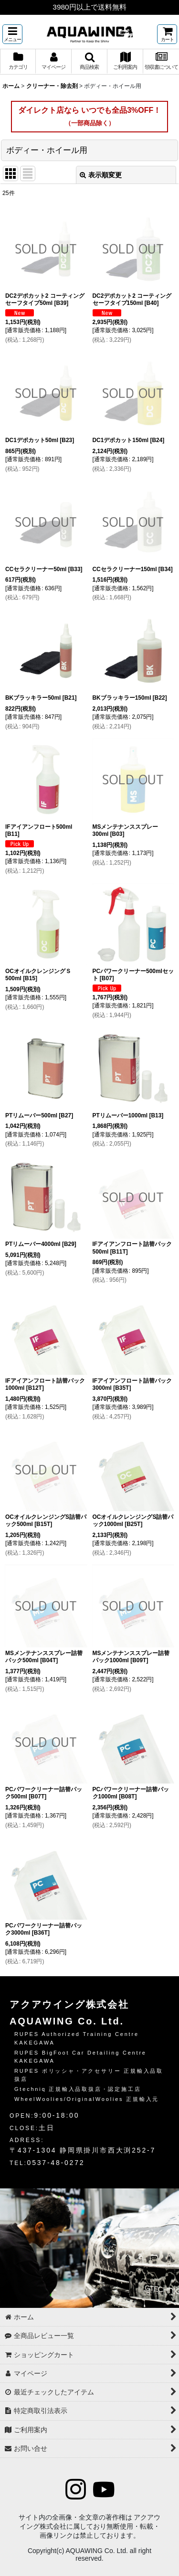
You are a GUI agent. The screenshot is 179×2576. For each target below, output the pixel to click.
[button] (12, 34)
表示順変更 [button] (101, 175)
